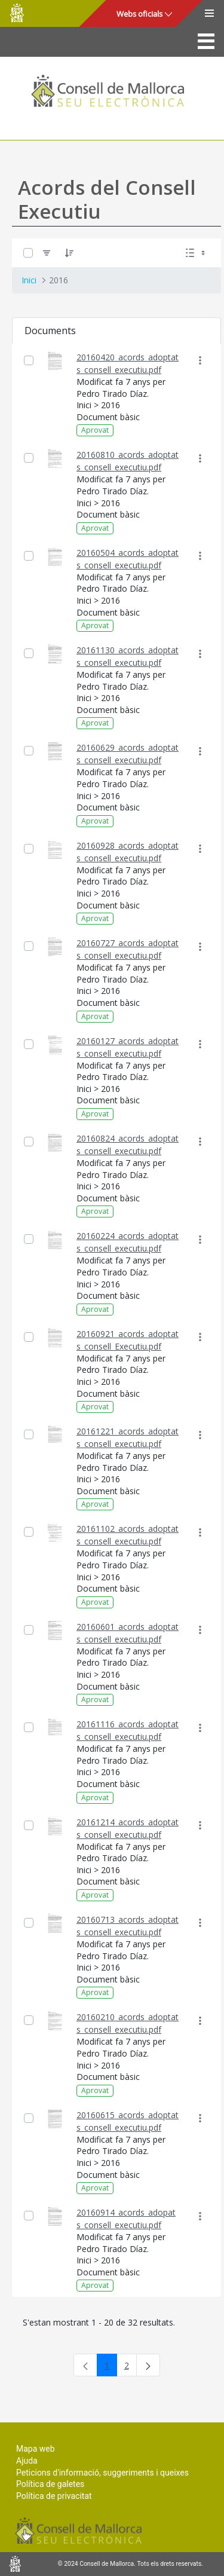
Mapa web (35, 2448)
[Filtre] (46, 252)
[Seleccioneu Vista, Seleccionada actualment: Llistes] (196, 252)
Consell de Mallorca (17, 13)
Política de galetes (50, 2484)
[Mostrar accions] (200, 360)
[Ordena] (69, 252)
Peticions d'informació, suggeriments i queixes (102, 2472)
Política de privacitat (54, 2496)
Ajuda (27, 2460)
